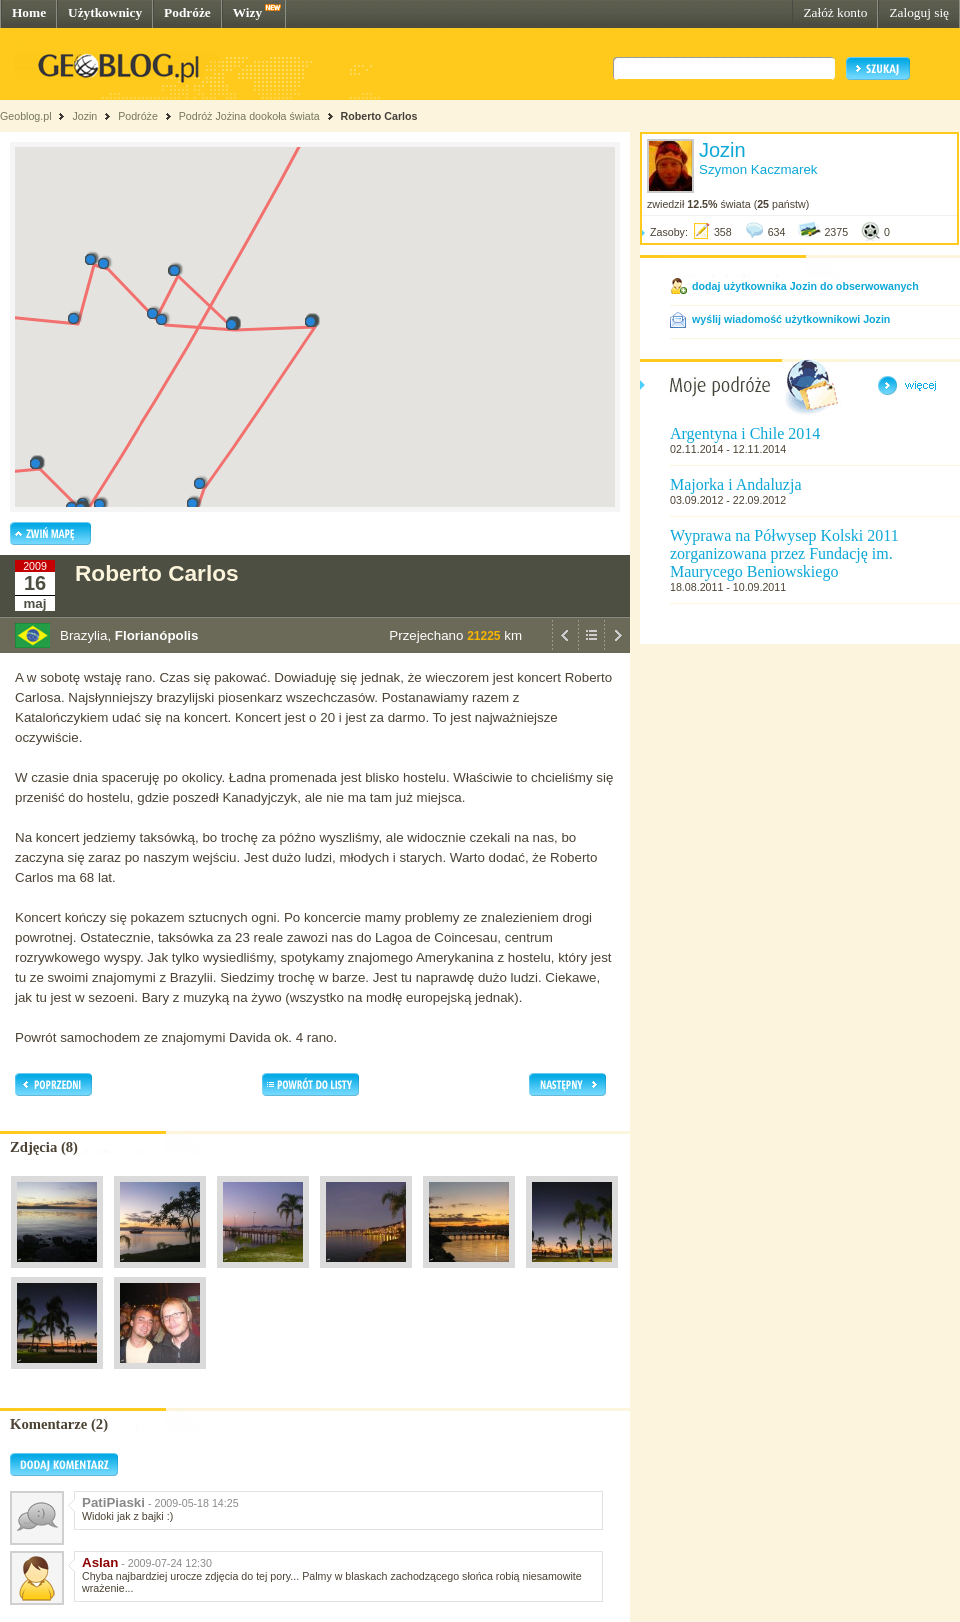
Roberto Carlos (379, 116)
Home (29, 12)
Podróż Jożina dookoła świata (249, 116)
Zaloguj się (919, 12)
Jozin (84, 116)
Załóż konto (835, 12)
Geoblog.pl (26, 116)
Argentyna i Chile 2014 (745, 433)
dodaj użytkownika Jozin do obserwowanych (805, 286)
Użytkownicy (105, 12)
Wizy (247, 12)
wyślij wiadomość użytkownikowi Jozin (791, 319)
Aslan (100, 1562)
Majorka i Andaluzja (736, 484)
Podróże (187, 12)
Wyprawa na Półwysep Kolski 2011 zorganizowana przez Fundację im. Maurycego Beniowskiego (784, 553)
